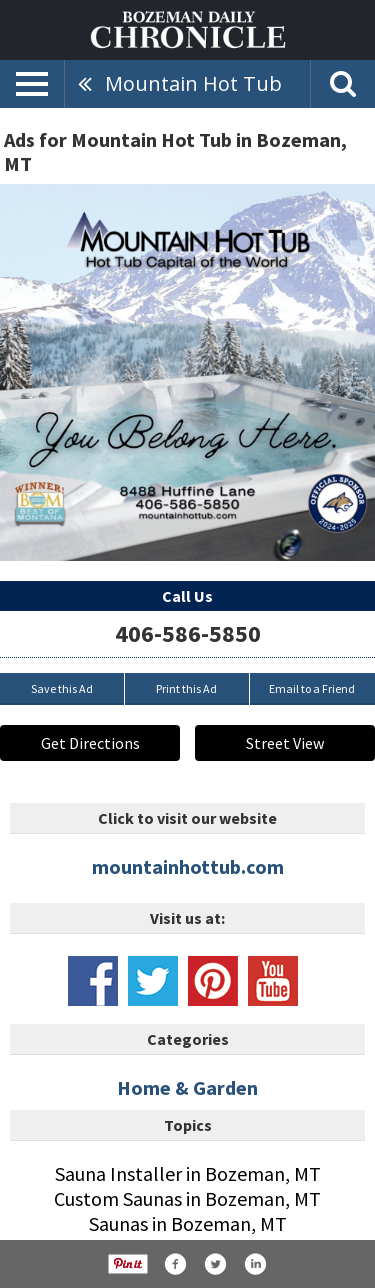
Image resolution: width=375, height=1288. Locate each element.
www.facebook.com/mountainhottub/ (93, 981)
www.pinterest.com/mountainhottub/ (213, 981)
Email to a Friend (312, 688)
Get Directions (90, 743)
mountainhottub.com (188, 866)
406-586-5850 (188, 633)
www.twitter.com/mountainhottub (153, 981)
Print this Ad (186, 688)
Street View (285, 743)
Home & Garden (187, 1087)
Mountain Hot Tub (193, 83)
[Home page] (188, 28)
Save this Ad (62, 688)
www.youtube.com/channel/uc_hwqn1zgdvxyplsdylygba (273, 981)
